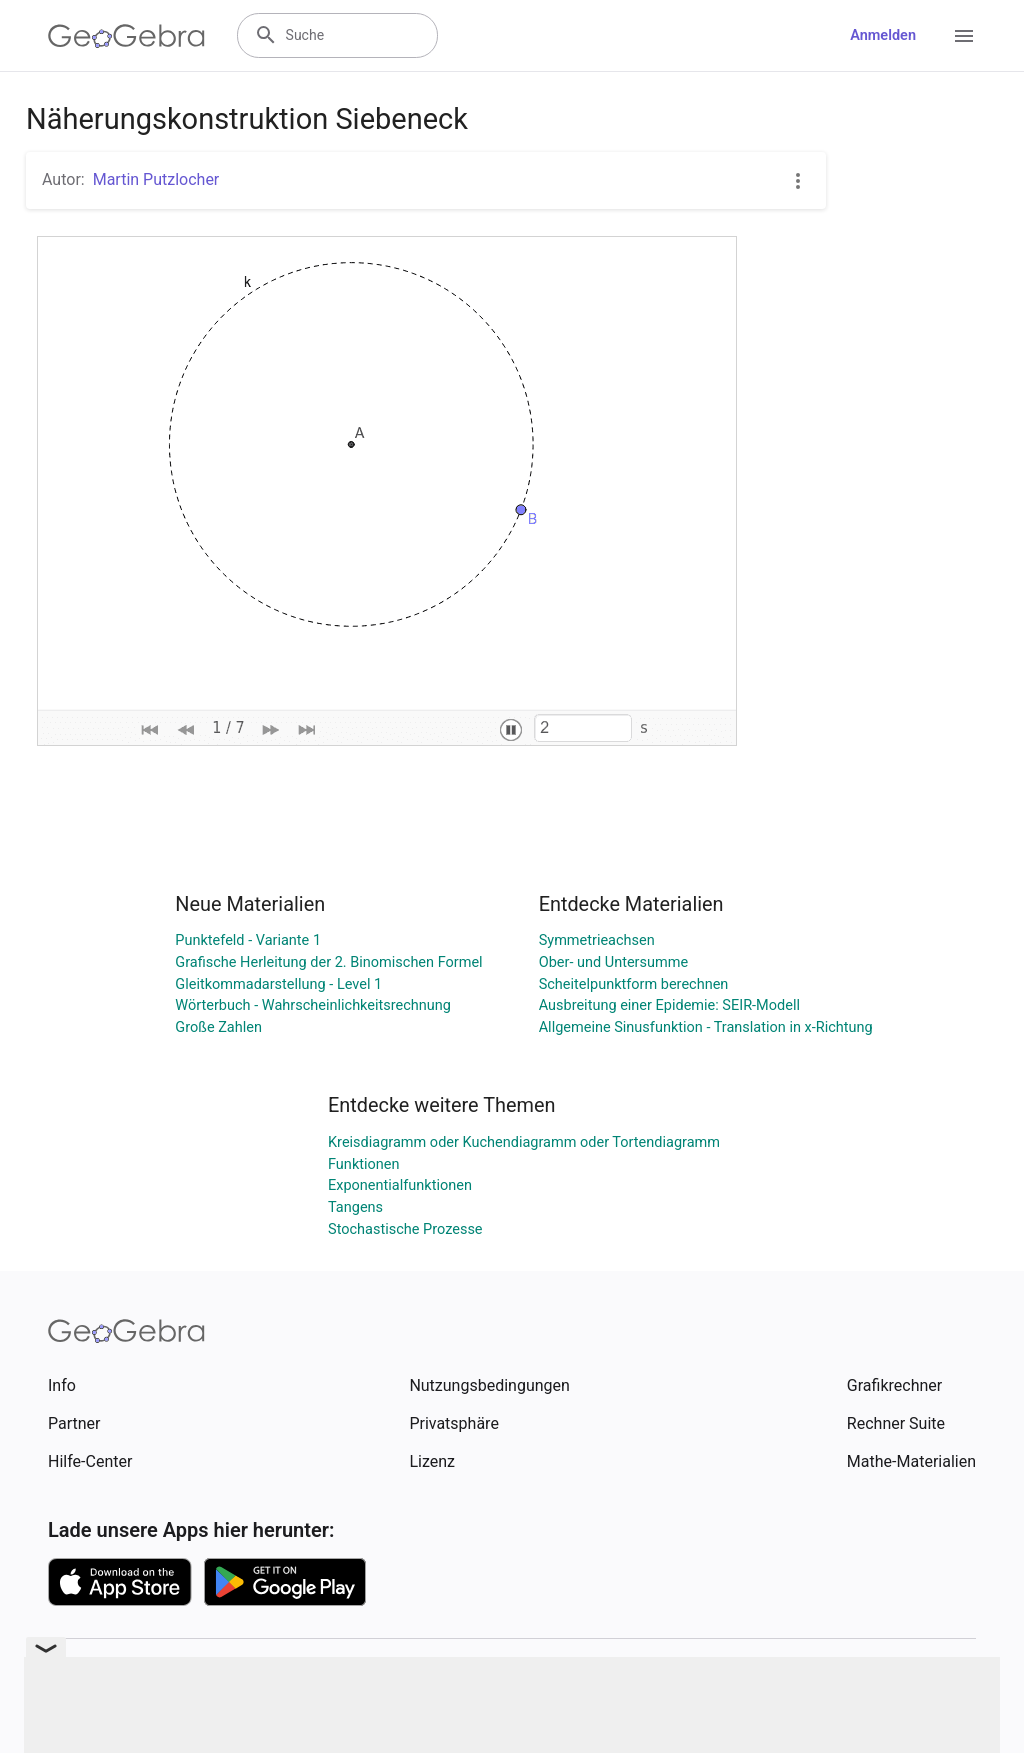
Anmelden (883, 35)
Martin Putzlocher (156, 179)
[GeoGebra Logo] (126, 36)
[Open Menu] (964, 36)
